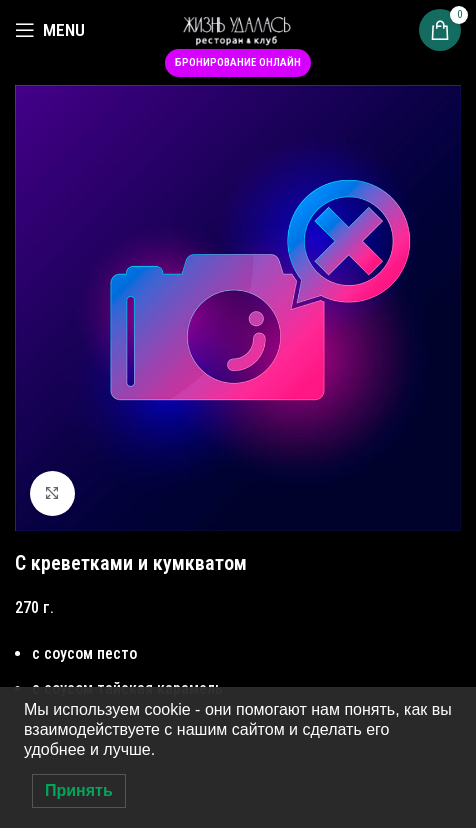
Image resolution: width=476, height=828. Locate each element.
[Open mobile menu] (50, 30)
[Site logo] (238, 28)
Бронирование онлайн (238, 62)
